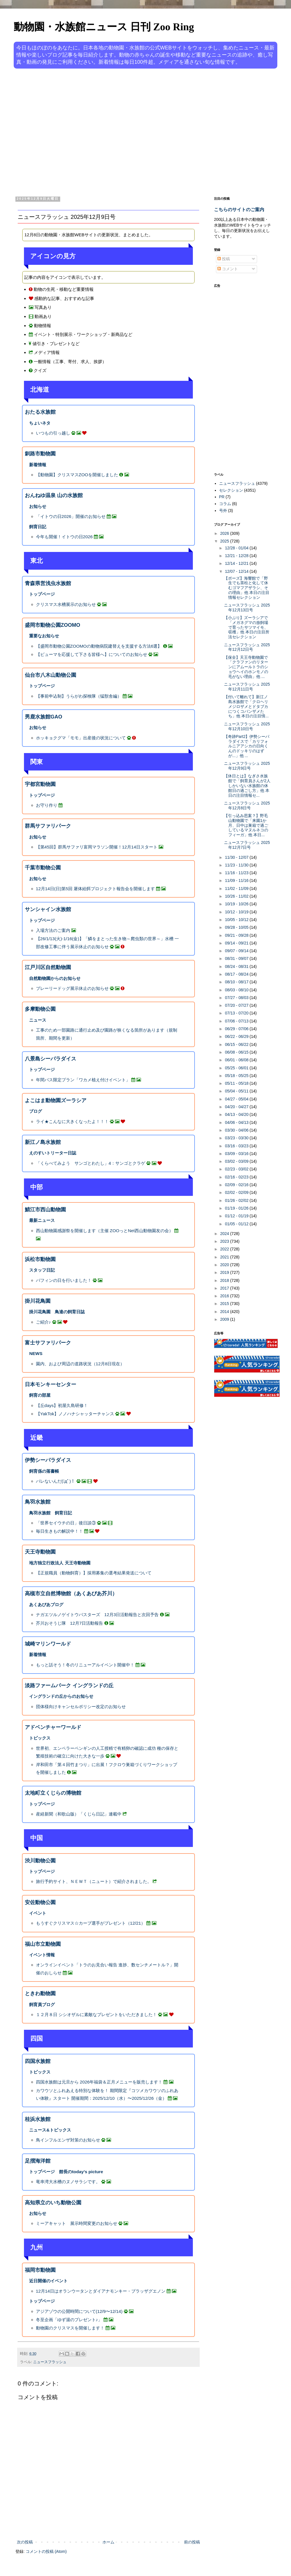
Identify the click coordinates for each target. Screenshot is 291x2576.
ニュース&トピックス (50, 2129)
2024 (225, 1233)
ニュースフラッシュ (49, 2362)
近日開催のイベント (48, 2280)
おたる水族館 (40, 412)
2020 (225, 1264)
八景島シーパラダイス (50, 1059)
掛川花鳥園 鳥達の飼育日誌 (57, 1311)
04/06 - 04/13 (237, 1122)
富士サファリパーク (48, 1343)
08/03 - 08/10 (237, 990)
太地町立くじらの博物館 (53, 1793)
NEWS (35, 1353)
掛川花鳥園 (37, 1301)
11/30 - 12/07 (237, 857)
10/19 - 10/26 (237, 904)
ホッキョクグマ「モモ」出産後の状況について (81, 737)
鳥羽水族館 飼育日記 (50, 1512)
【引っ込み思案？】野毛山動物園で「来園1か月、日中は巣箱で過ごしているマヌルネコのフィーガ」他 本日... (246, 825)
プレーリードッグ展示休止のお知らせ (72, 988)
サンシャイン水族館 (48, 909)
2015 (225, 1303)
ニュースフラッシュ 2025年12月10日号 (247, 726)
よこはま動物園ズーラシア (55, 1100)
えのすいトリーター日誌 (52, 1152)
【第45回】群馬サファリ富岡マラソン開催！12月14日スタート (96, 846)
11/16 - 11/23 (237, 872)
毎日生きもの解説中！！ (59, 1531)
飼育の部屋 (39, 1395)
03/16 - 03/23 (237, 1146)
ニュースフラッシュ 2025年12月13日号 (247, 607)
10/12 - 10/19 (237, 912)
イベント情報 (42, 1954)
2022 (225, 1249)
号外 (223, 510)
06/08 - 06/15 (237, 1052)
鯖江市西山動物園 (45, 1209)
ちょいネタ (39, 423)
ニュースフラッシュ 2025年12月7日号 (247, 845)
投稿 (223, 259)
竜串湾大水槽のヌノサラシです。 (68, 2181)
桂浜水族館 (37, 2119)
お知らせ (37, 506)
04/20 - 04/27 (237, 1106)
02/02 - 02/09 (237, 1192)
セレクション (231, 490)
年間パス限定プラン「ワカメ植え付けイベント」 (83, 1079)
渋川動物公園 (40, 1861)
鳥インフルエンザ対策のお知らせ (68, 2139)
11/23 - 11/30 (237, 865)
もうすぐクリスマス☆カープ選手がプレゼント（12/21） (91, 1923)
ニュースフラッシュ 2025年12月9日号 (247, 765)
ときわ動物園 (40, 1993)
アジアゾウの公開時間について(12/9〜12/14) (79, 2311)
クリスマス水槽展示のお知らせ (66, 604)
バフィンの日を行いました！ (64, 1280)
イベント (37, 1913)
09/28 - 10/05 (237, 927)
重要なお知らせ (44, 635)
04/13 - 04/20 (237, 1114)
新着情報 (37, 464)
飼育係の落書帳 (44, 1471)
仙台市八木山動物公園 (50, 675)
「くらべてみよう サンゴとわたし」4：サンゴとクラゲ (91, 1163)
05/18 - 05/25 (237, 1075)
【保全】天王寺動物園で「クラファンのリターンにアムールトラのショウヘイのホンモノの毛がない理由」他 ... (246, 667)
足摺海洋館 (37, 2161)
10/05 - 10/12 (237, 919)
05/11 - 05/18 (237, 1083)
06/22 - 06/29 (237, 1036)
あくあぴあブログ (46, 1604)
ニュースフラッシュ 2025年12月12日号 (247, 647)
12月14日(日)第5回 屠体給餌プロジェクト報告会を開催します (95, 888)
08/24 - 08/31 (237, 966)
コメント (227, 269)
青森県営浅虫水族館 (48, 583)
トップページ (42, 594)
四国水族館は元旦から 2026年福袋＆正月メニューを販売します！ (99, 2081)
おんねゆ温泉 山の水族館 (54, 495)
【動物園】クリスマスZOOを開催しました (77, 474)
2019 (225, 1272)
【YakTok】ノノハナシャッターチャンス (75, 1413)
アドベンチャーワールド (53, 1727)
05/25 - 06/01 (237, 1068)
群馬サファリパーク (48, 826)
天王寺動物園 (40, 1552)
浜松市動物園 (40, 1259)
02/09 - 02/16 (237, 1184)
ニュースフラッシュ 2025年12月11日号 (247, 686)
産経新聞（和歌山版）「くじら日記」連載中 (79, 1814)
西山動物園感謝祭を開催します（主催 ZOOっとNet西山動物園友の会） (104, 1230)
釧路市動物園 (40, 454)
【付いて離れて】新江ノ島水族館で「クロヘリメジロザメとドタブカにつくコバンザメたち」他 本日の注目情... (246, 706)
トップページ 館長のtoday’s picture (66, 2171)
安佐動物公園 (40, 1902)
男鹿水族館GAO (43, 717)
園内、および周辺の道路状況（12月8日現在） (80, 1363)
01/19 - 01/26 (237, 1208)
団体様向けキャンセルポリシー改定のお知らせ (81, 1706)
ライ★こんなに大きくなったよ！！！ (72, 1121)
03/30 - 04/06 (237, 1130)
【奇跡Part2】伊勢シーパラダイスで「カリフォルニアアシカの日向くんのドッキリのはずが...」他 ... (246, 746)
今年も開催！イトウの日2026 (64, 536)
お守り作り (46, 805)
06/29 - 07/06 (237, 1028)
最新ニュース (42, 1220)
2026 (225, 533)
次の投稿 (25, 2542)
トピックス (39, 1738)
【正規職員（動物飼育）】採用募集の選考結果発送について (93, 1572)
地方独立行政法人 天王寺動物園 (59, 1562)
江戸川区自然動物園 (48, 967)
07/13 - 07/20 (237, 1013)
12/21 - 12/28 (237, 555)
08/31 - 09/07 (237, 958)
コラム (225, 503)
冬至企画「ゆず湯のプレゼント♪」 (69, 2319)
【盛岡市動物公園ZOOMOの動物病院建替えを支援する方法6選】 (99, 646)
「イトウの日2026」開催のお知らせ (71, 516)
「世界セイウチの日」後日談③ (66, 1522)
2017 (225, 1288)
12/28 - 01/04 (237, 548)
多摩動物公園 (40, 1009)
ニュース (37, 1020)
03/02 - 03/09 (237, 1161)
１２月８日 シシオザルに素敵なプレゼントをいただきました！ (96, 2014)
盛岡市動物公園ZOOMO (52, 625)
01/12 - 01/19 (237, 1216)
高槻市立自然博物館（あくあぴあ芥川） (71, 1593)
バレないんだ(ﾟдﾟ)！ (55, 1481)
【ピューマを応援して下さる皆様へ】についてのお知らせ (91, 654)
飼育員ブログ (42, 2004)
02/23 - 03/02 (237, 1169)
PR (222, 497)
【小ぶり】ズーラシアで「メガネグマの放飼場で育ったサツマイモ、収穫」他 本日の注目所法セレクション (246, 627)
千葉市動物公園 (43, 867)
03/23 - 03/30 (237, 1138)
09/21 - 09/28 (237, 935)
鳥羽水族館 (37, 1502)
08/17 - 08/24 (237, 974)
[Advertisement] (53, 131)
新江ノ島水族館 (43, 1142)
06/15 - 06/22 (237, 1044)
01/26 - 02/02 (237, 1200)
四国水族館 (37, 2061)
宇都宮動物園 (40, 784)
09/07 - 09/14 (237, 950)
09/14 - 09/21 (237, 943)
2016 (225, 1296)
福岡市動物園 (40, 2270)
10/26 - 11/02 (237, 896)
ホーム (108, 2542)
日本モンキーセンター (50, 1384)
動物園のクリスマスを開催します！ (70, 2327)
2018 (225, 1280)
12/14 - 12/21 (237, 563)
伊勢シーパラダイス (48, 1460)
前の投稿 (192, 2542)
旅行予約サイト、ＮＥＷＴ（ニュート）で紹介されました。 (93, 1881)
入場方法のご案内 (53, 930)
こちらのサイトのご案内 (239, 209)
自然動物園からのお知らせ (54, 978)
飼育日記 (37, 526)
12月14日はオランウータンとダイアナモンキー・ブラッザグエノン (100, 2291)
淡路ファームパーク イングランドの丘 (69, 1685)
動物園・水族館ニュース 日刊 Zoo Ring (104, 27)
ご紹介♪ (43, 1322)
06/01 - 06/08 (237, 1060)
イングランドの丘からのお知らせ (61, 1696)
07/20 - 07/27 (237, 1005)
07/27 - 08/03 (237, 997)
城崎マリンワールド (48, 1644)
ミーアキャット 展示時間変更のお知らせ (76, 2223)
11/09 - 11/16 (237, 880)
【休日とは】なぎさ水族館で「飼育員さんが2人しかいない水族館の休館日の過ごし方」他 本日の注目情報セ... (247, 785)
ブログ (35, 1111)
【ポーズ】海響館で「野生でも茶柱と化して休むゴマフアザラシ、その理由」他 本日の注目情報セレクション (246, 588)
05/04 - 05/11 (237, 1091)
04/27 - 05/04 (237, 1099)
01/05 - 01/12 (237, 1224)
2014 (225, 1311)
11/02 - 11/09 (237, 888)
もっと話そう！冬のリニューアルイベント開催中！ (85, 1664)
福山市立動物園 (43, 1944)
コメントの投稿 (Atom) (46, 2551)
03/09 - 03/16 (237, 1153)
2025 (225, 541)
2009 (225, 1319)
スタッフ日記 (42, 1270)
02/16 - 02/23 (237, 1177)
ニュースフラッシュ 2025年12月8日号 (247, 805)
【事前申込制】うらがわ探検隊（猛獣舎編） (79, 696)
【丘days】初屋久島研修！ (62, 1405)
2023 (225, 1241)
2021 (225, 1257)
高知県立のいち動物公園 (53, 2202)
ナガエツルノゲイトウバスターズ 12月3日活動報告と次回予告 (97, 1614)
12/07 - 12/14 (237, 571)
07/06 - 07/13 (237, 1021)
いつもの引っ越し (53, 433)
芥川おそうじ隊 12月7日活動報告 (69, 1623)
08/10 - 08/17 (237, 982)
